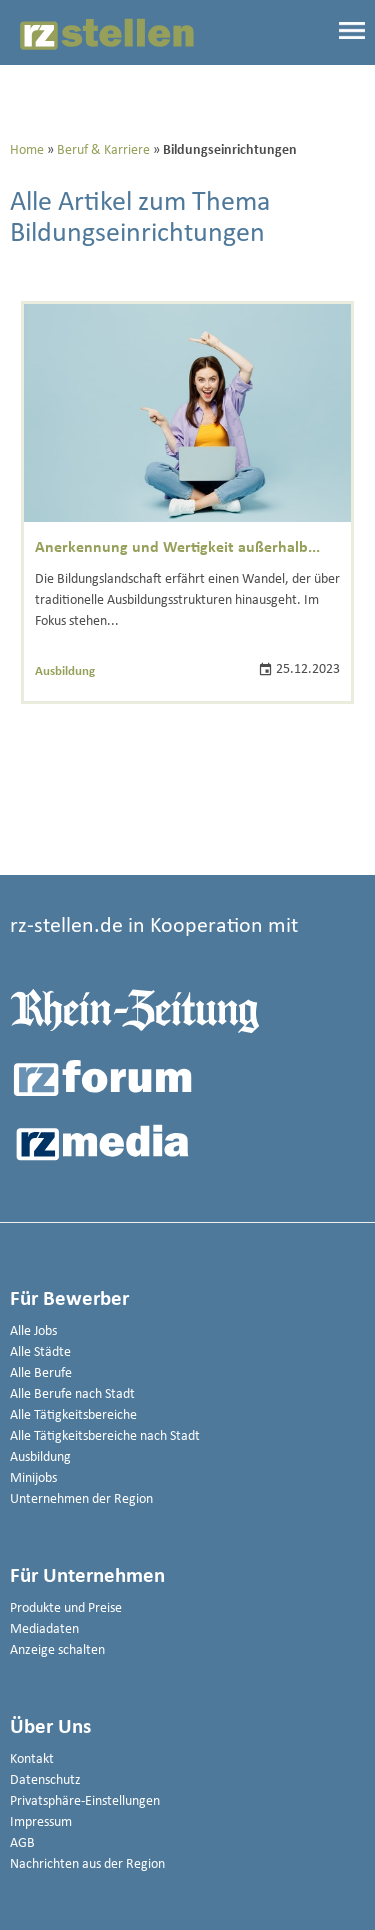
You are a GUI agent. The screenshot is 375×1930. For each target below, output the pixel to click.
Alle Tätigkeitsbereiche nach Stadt (105, 1436)
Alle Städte (40, 1352)
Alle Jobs (33, 1331)
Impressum (41, 1822)
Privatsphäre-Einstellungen (85, 1801)
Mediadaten (44, 1629)
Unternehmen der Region (81, 1499)
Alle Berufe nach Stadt (72, 1394)
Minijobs (33, 1478)
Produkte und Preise (66, 1608)
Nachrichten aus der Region (87, 1864)
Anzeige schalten (57, 1650)
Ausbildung (65, 671)
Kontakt (32, 1759)
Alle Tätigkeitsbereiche (73, 1415)
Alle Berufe (41, 1373)
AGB (22, 1843)
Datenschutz (45, 1780)
